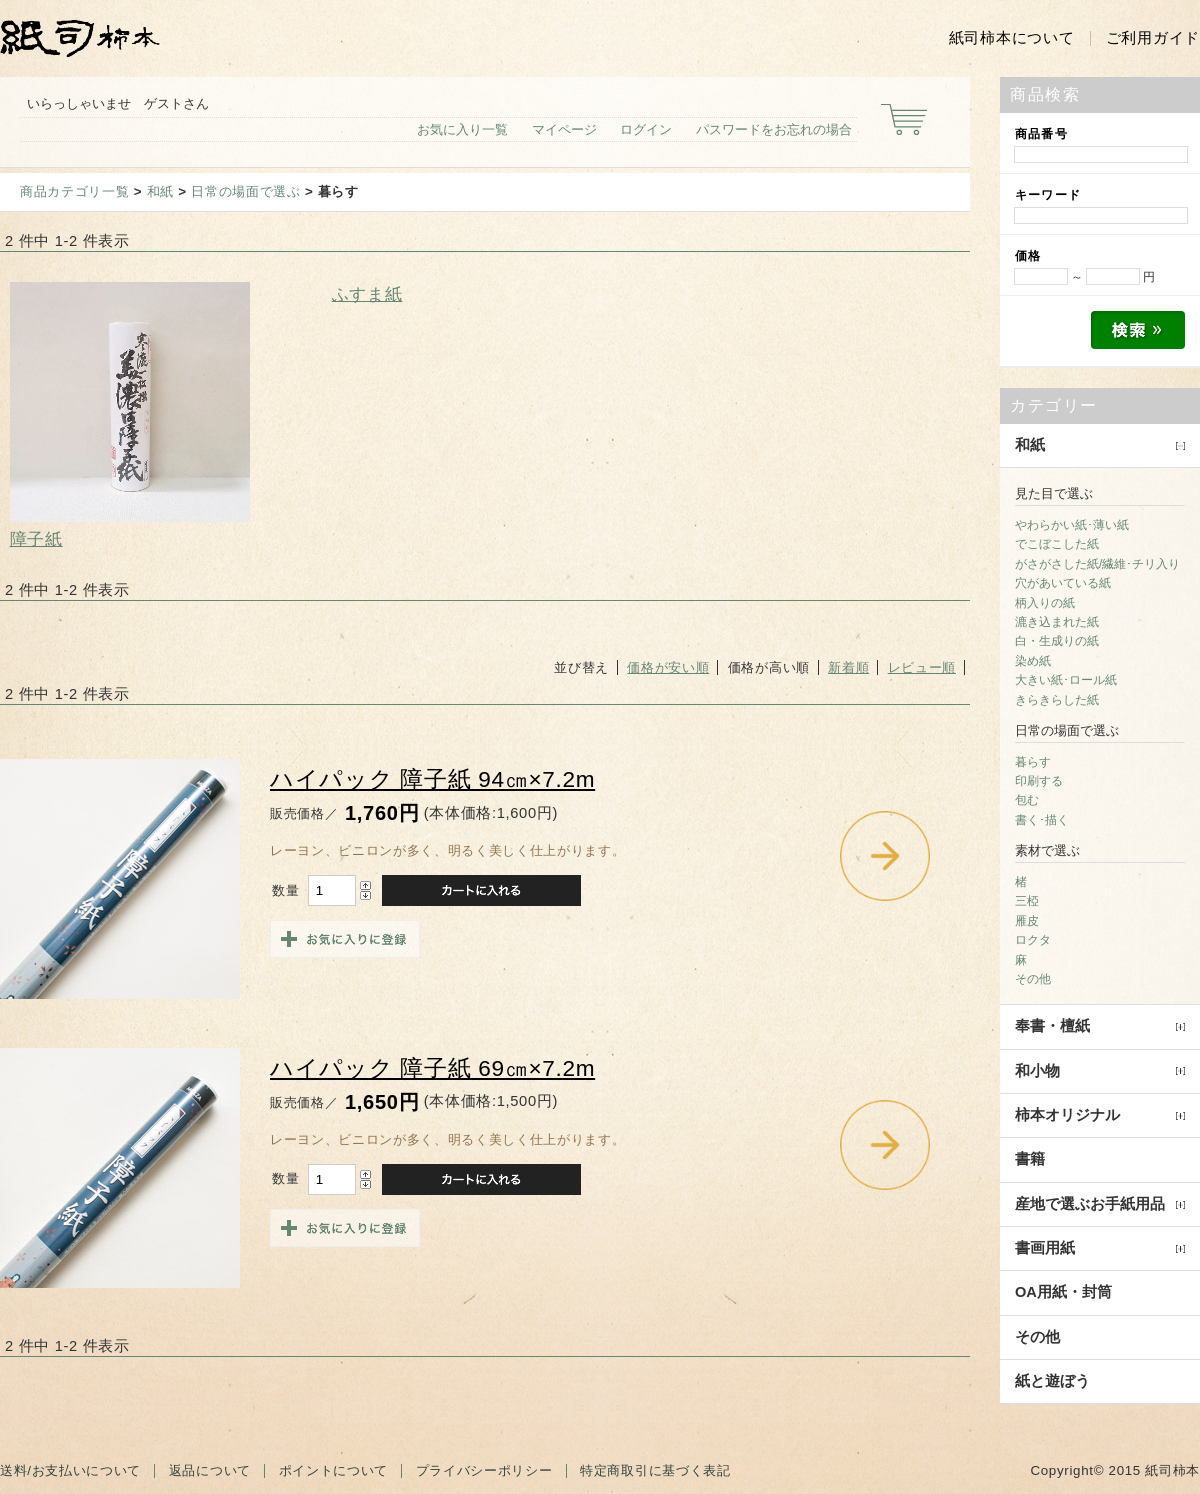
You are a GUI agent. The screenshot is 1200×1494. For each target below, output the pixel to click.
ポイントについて (333, 1470)
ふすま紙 (367, 294)
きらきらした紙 (1057, 700)
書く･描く (1042, 820)
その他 (1033, 979)
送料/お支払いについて (70, 1470)
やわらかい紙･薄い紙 (1072, 525)
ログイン (646, 129)
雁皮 (1027, 921)
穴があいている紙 (1063, 583)
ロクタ (1033, 940)
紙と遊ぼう (1052, 1381)
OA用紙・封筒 (1063, 1292)
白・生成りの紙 (1057, 641)
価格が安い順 (668, 667)
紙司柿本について (1012, 38)
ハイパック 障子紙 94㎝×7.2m (432, 779)
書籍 (1030, 1159)
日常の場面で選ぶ (245, 191)
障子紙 (36, 539)
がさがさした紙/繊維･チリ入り (1097, 564)
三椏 (1027, 901)
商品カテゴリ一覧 (74, 191)
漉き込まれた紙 (1057, 622)
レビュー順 (922, 667)
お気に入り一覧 (462, 129)
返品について (210, 1470)
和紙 (160, 191)
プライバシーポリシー (484, 1470)
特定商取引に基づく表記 (655, 1470)
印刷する (1039, 781)
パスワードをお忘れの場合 (774, 129)
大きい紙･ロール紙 (1066, 680)
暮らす (1033, 762)
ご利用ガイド (1153, 38)
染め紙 (1033, 661)
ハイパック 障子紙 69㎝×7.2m (432, 1068)
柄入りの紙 (1045, 603)
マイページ (564, 129)
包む (1027, 800)
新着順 (848, 667)
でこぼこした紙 (1057, 544)
